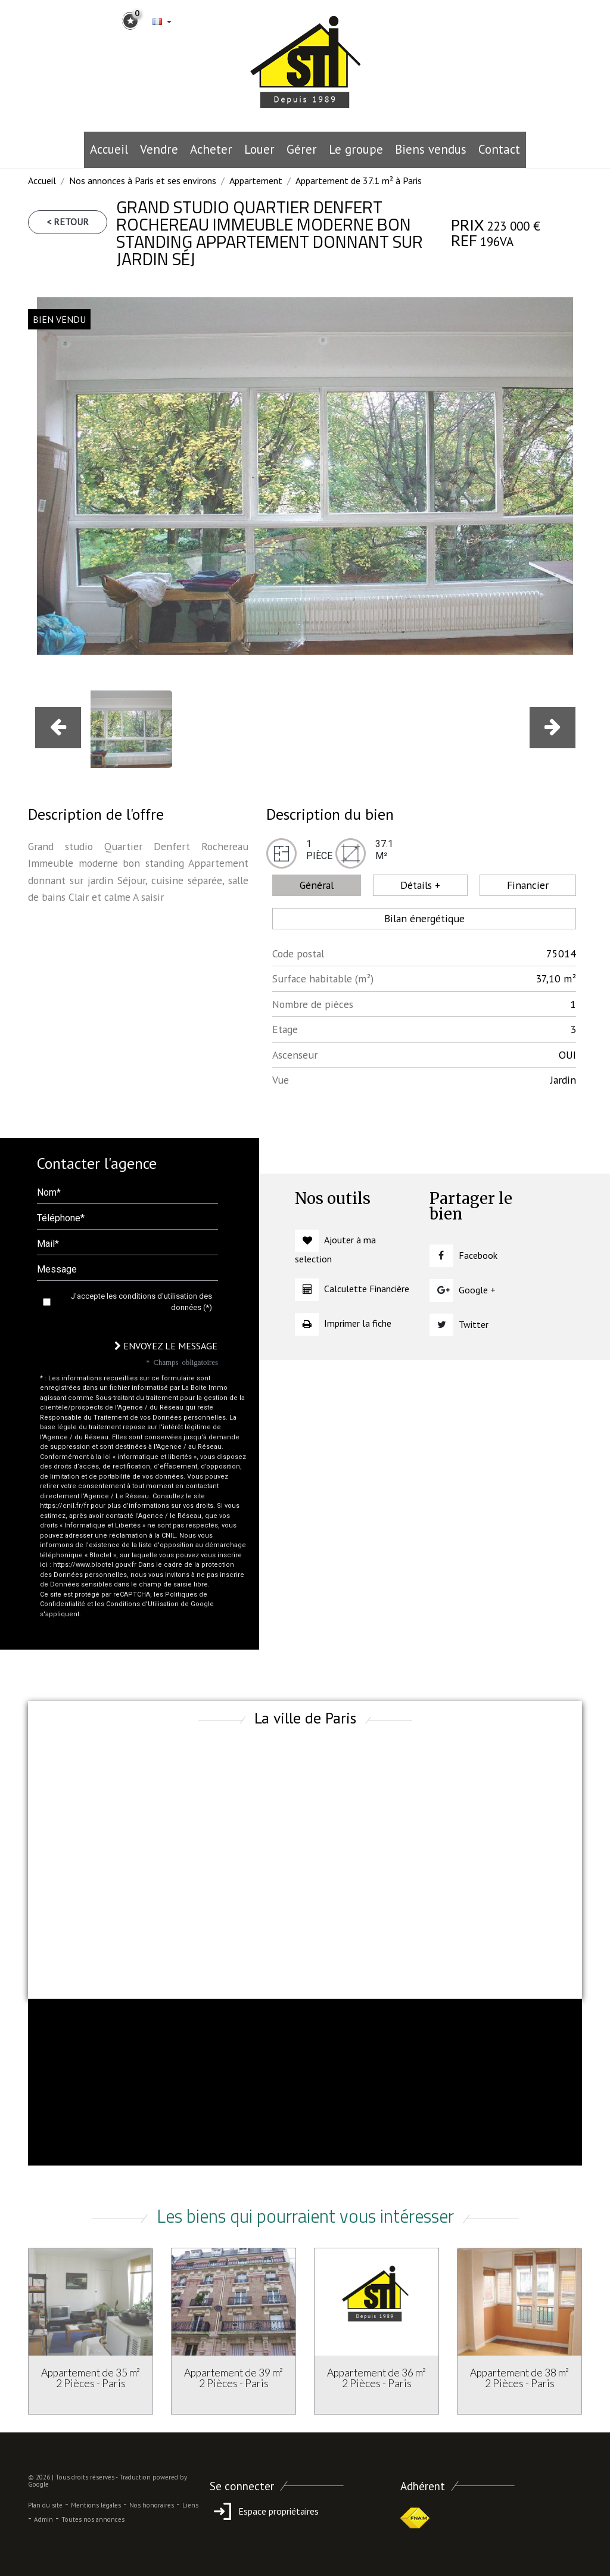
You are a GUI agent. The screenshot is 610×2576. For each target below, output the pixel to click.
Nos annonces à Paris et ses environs (142, 180)
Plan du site (45, 2505)
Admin (43, 2519)
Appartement (255, 180)
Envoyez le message (165, 1346)
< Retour (67, 222)
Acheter (211, 149)
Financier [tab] (528, 885)
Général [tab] (317, 885)
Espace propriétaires (264, 2511)
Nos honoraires (151, 2505)
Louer (259, 149)
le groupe (356, 149)
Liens (190, 2505)
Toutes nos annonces (93, 2519)
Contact (499, 149)
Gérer (302, 149)
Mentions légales (96, 2505)
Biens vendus (430, 149)
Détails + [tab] (420, 885)
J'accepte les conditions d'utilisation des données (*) (141, 1302)
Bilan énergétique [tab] (424, 918)
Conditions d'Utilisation (142, 1604)
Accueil (109, 149)
